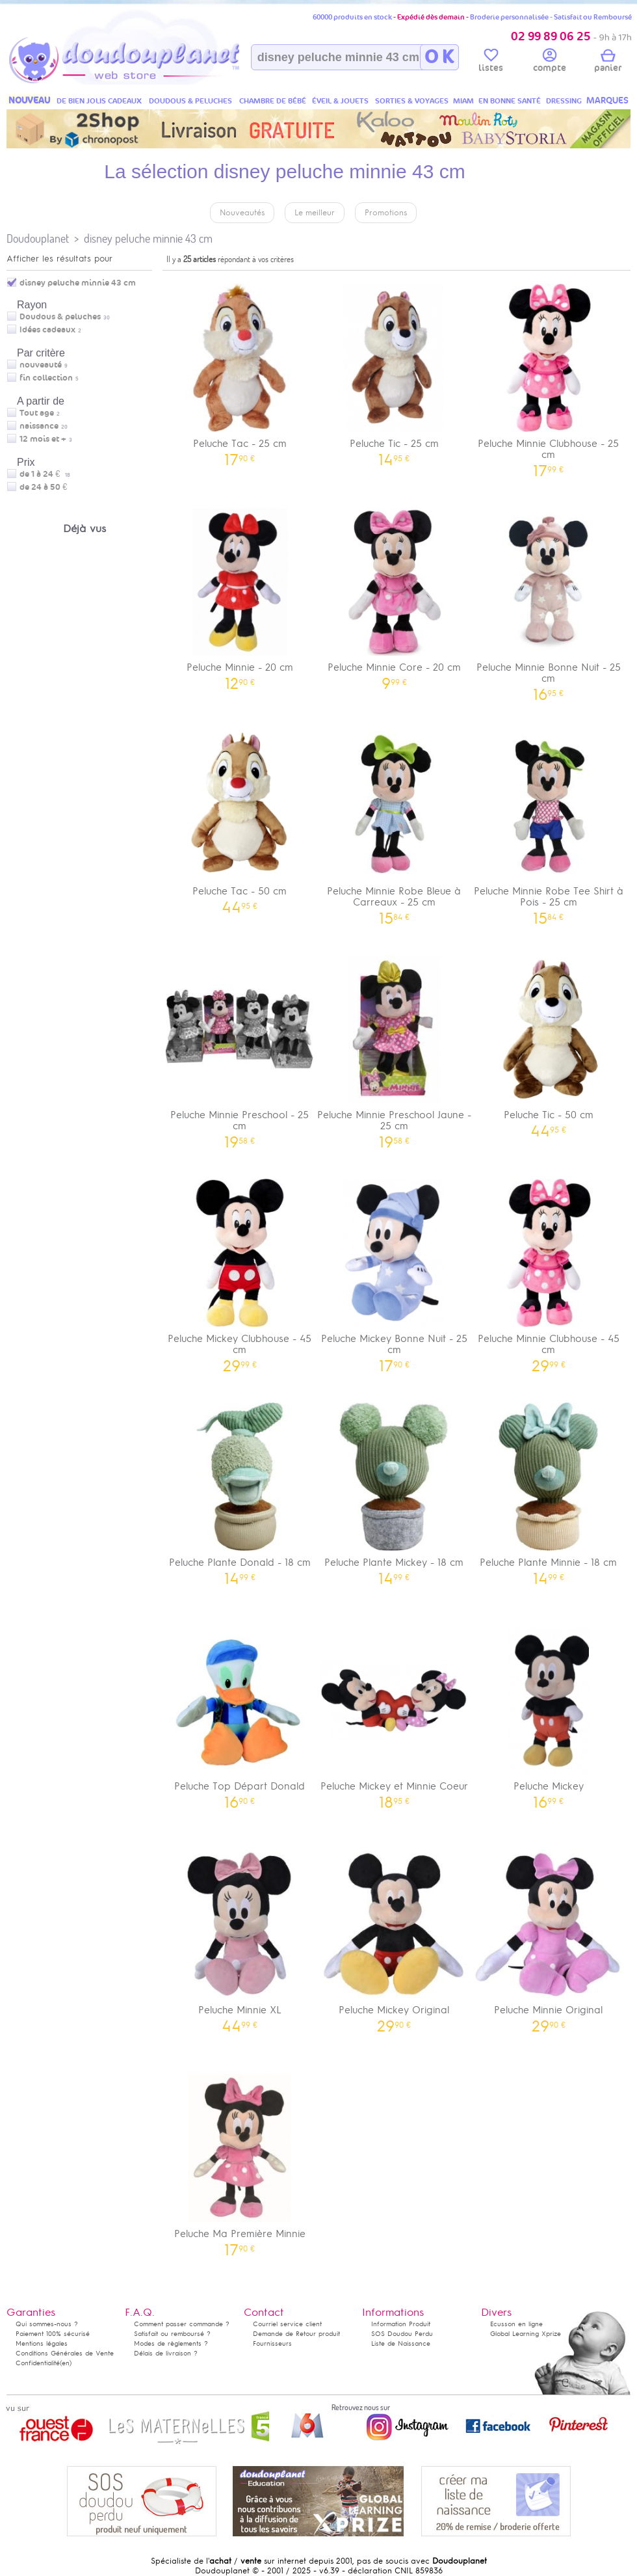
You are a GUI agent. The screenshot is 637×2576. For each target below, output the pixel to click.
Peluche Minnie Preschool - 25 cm (239, 1047)
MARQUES (607, 100)
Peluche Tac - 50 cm (239, 818)
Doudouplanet (37, 238)
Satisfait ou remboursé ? (172, 2333)
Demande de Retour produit (296, 2333)
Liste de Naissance (400, 2343)
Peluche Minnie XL (239, 1937)
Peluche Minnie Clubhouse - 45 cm (548, 1271)
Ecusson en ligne (516, 2324)
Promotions (386, 212)
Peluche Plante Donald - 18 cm (239, 1489)
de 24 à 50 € (46, 487)
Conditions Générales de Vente (65, 2353)
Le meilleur (314, 212)
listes (490, 62)
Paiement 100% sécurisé (53, 2333)
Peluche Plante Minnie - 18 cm (548, 1489)
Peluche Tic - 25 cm (394, 370)
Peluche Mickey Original (394, 1937)
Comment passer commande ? (181, 2324)
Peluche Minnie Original (548, 1937)
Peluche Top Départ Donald (239, 1713)
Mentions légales (42, 2343)
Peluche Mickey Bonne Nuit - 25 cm (394, 1271)
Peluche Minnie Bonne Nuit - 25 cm (548, 599)
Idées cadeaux (47, 330)
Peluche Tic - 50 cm (548, 1042)
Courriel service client (287, 2324)
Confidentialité (38, 2363)
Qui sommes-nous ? (47, 2324)
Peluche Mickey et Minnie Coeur (394, 1713)
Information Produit (400, 2324)
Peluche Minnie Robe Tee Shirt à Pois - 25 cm (548, 823)
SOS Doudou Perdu (402, 2333)
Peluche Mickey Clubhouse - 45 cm (239, 1271)
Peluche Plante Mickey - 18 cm (394, 1489)
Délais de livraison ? (166, 2353)
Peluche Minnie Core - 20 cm (394, 594)
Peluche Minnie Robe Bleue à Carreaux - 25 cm (394, 823)
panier (607, 62)
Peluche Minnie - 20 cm (239, 594)
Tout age (37, 413)
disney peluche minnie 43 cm (148, 238)
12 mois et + (43, 439)
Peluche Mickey (548, 1713)
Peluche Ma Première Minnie (239, 2160)
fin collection (46, 378)
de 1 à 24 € (45, 474)
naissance (39, 426)
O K (439, 57)
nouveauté (41, 365)
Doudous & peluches (60, 317)
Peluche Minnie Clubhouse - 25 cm (548, 376)
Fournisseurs (272, 2343)
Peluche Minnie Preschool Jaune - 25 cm (394, 1047)
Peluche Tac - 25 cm (239, 370)
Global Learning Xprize (525, 2333)
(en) (66, 2363)
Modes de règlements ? (171, 2343)
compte (549, 62)
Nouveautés (242, 212)
